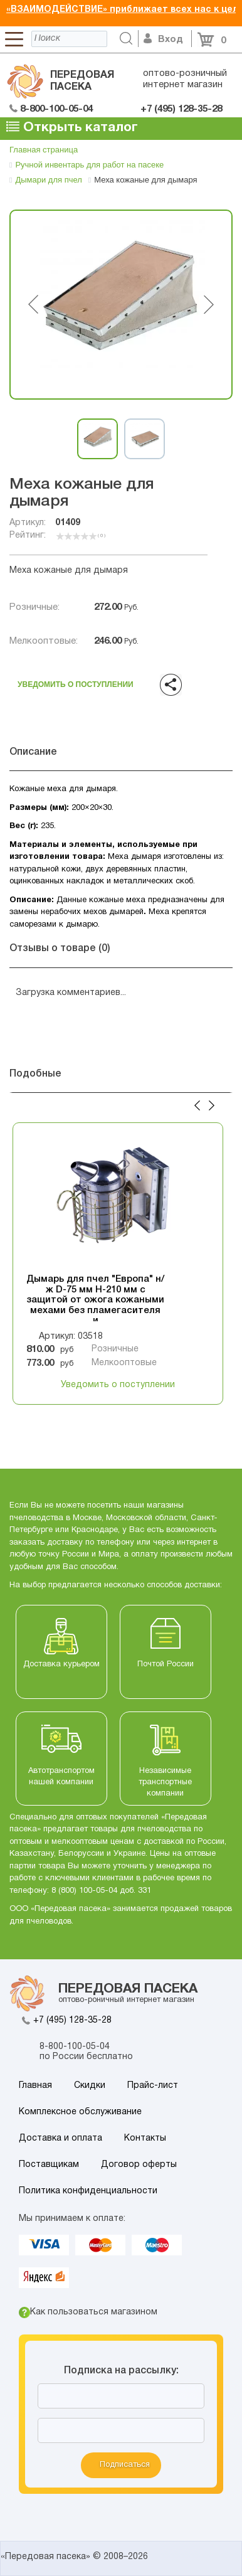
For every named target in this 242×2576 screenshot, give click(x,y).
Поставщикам (49, 2165)
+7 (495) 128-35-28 (72, 2020)
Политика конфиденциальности (88, 2191)
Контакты (145, 2138)
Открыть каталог (72, 127)
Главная (35, 2086)
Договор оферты (139, 2165)
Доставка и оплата (60, 2138)
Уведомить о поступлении (76, 682)
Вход (163, 39)
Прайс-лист (152, 2086)
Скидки (89, 2086)
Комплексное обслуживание (80, 2112)
